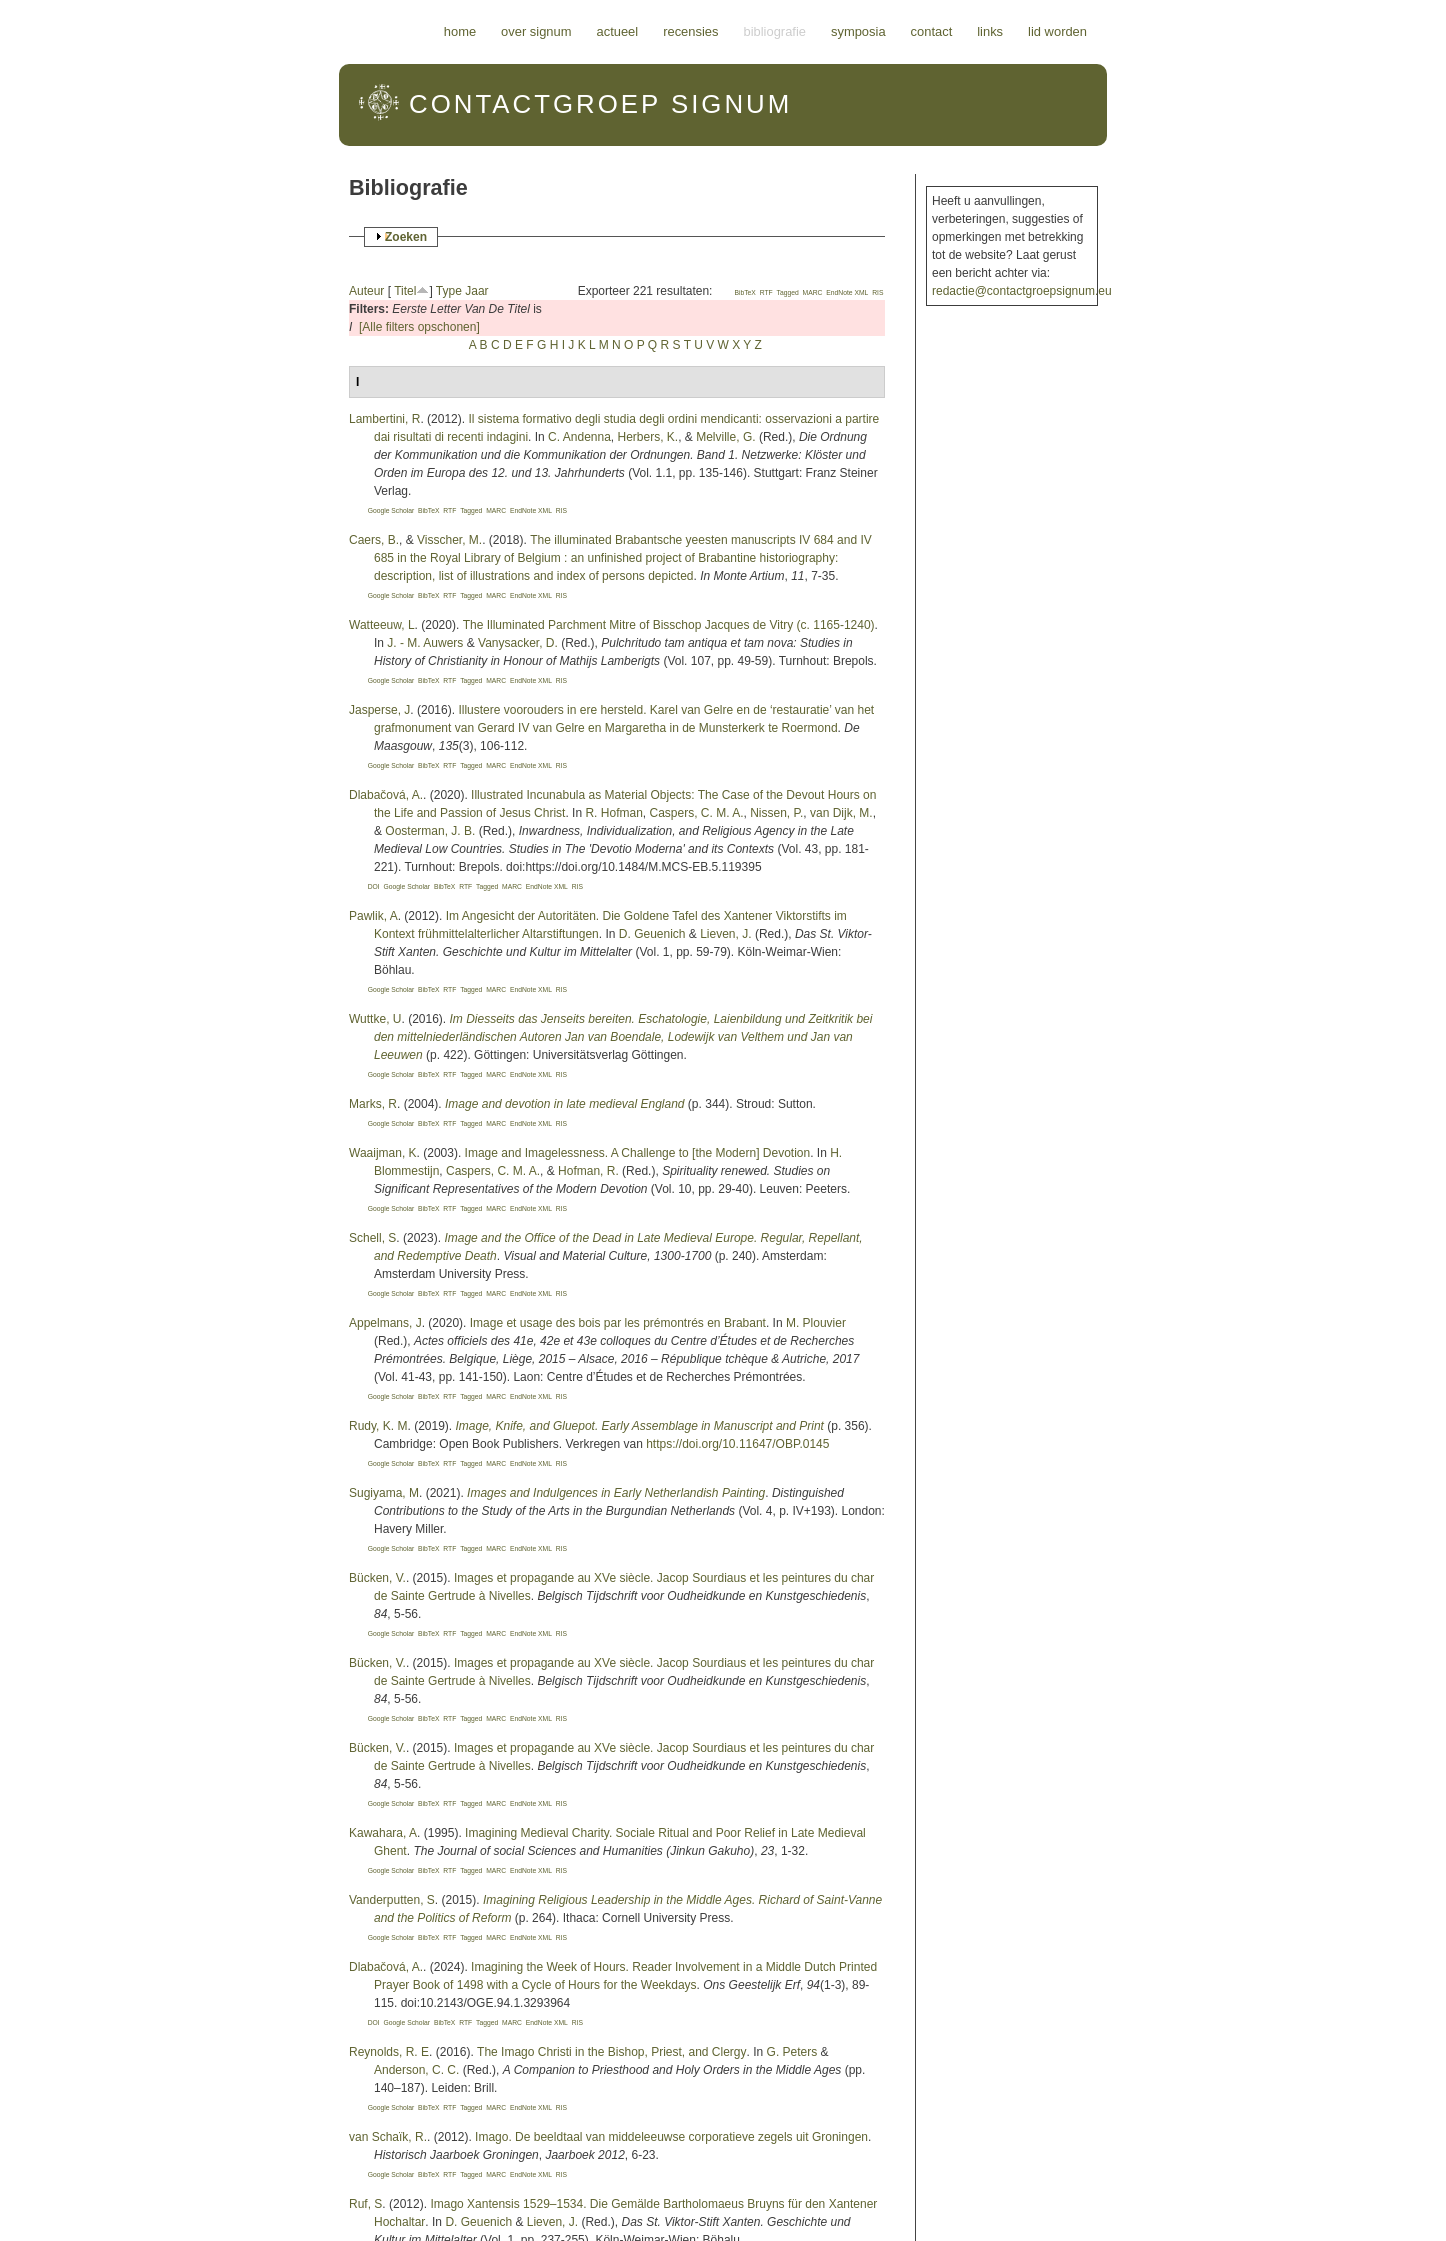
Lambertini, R (384, 419)
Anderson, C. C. (416, 2070)
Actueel (618, 31)
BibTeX (744, 292)
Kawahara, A (383, 1833)
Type (449, 291)
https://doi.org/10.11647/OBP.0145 (737, 1444)
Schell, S (372, 1238)
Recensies (690, 31)
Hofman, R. (588, 1171)
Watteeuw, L (382, 625)
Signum (600, 104)
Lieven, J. (725, 934)
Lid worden (1057, 31)
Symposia (858, 31)
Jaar (476, 291)
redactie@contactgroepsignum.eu (1022, 291)
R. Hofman (613, 813)
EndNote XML (847, 292)
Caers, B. (374, 540)
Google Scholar (391, 510)
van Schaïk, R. (388, 2137)
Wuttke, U (375, 1019)
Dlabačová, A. (386, 795)
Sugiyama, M (384, 1493)
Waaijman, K (383, 1153)
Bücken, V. (377, 1578)
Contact (932, 31)
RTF (766, 292)
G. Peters (792, 2052)
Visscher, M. (449, 540)
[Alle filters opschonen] (419, 327)
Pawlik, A (373, 916)
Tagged (788, 292)
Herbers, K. (648, 437)
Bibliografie (774, 31)
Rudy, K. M (378, 1426)
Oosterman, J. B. (430, 831)
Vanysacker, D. (518, 643)
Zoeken (406, 237)
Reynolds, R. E (389, 2052)
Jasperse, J (379, 710)
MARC (813, 292)
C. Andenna (579, 437)
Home (460, 31)
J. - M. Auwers (425, 643)
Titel (405, 291)
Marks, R (373, 1104)
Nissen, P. (776, 813)
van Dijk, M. (841, 813)
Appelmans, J (385, 1323)
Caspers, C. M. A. (696, 813)
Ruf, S (365, 2204)
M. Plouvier (816, 1323)
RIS (877, 292)
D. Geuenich (652, 934)
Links (990, 31)
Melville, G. (725, 437)
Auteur (366, 291)
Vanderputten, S (392, 1900)
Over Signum (536, 31)
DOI (374, 886)
